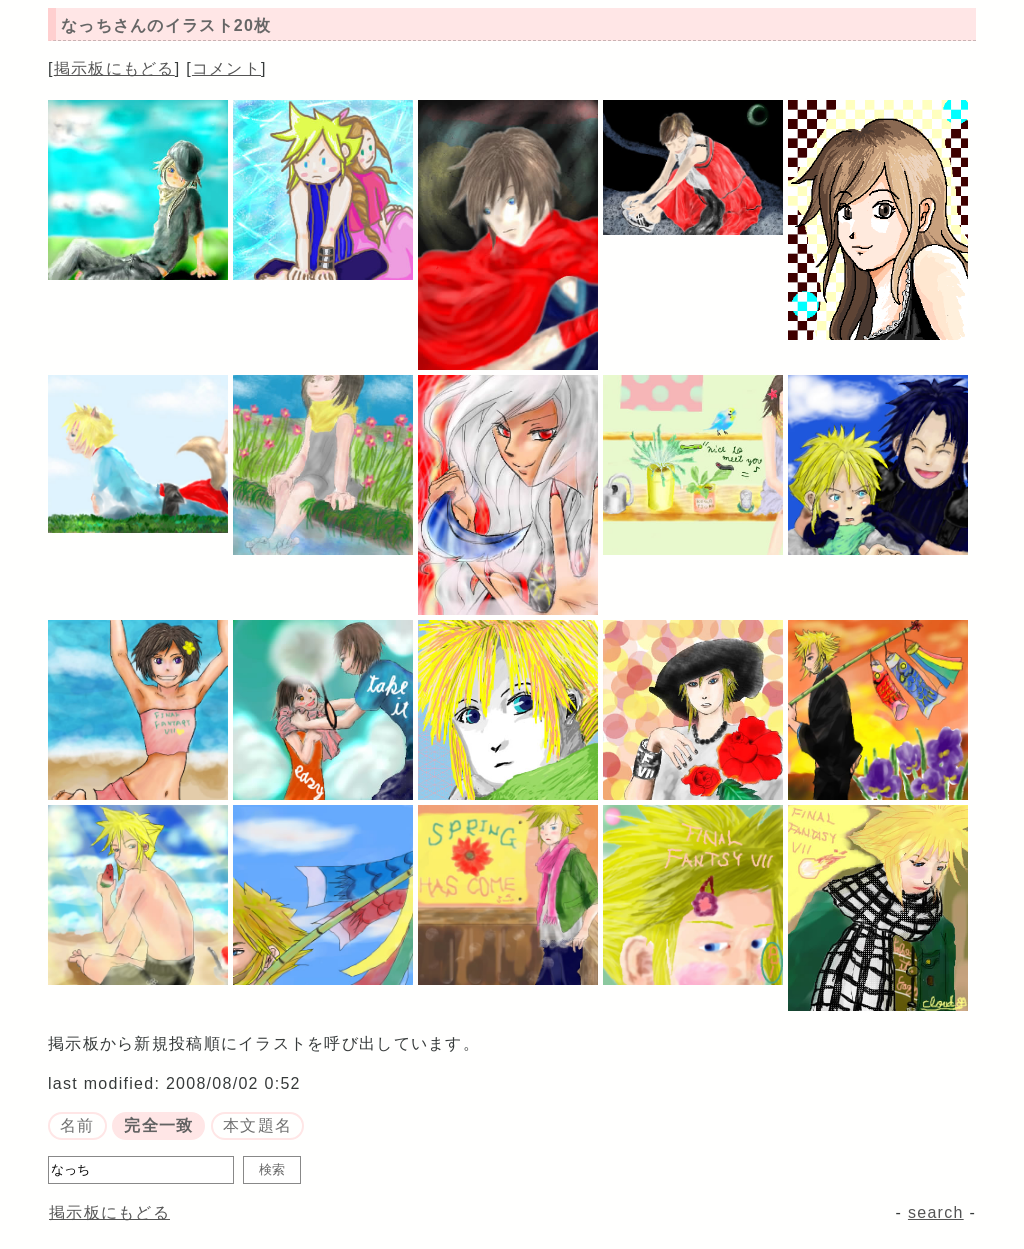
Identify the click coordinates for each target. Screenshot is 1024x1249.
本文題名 (257, 1125)
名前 (77, 1125)
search (936, 1212)
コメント (226, 68)
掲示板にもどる (114, 68)
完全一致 (158, 1125)
